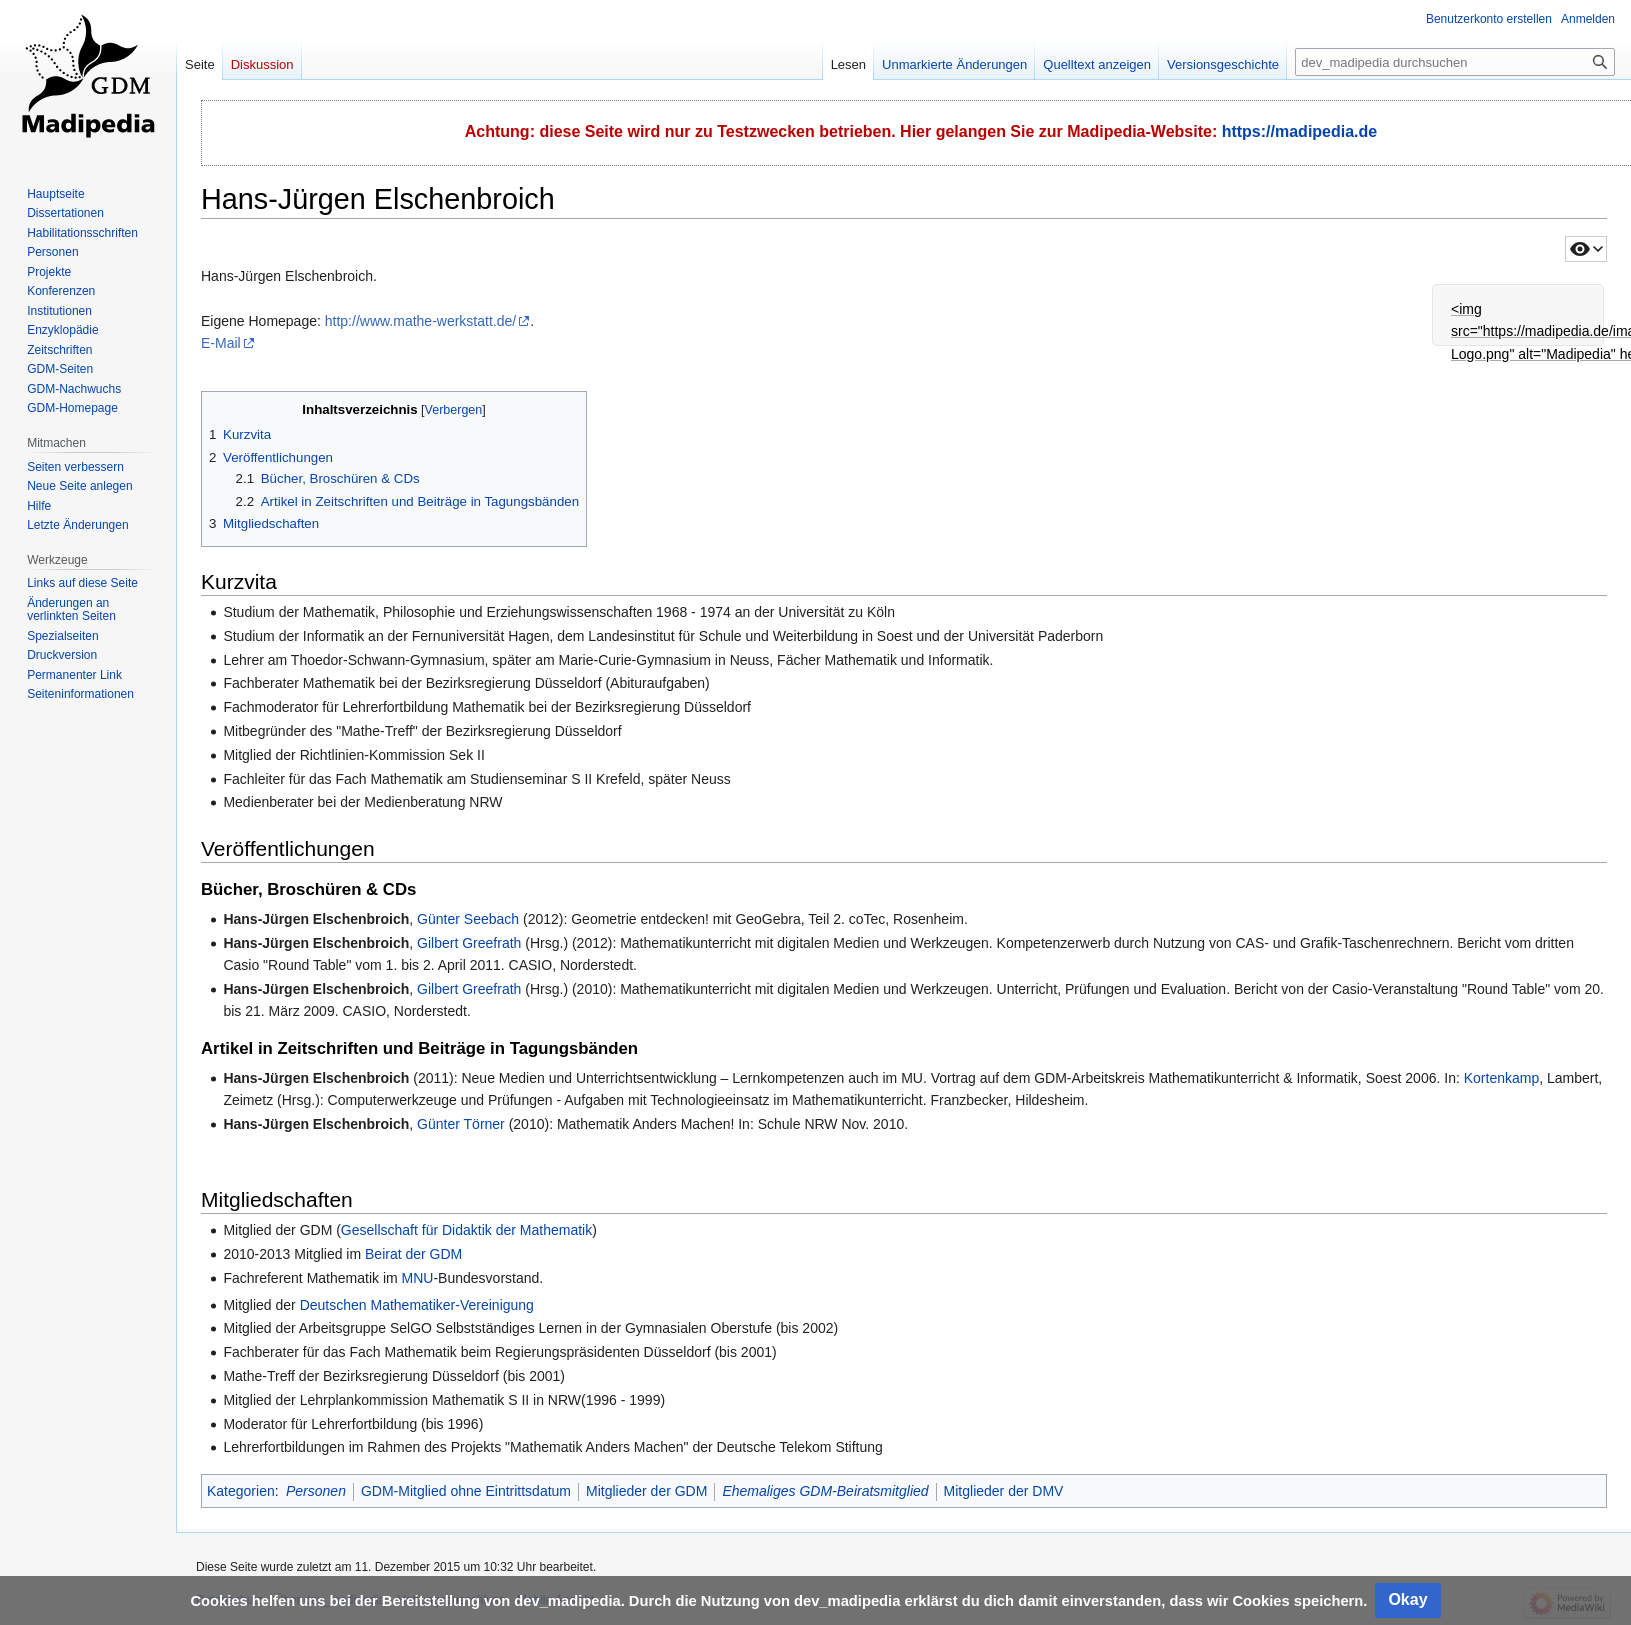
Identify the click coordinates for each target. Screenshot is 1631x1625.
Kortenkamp (1501, 1078)
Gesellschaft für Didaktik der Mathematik (466, 1230)
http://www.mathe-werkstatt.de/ (420, 321)
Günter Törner (461, 1124)
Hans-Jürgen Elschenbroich (316, 919)
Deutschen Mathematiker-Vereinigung (417, 1305)
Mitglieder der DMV (1004, 1491)
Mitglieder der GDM (646, 1491)
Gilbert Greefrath (469, 943)
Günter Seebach (468, 919)
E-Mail (221, 343)
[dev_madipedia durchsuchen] (1455, 62)
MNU (418, 1278)
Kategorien (241, 1491)
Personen (316, 1491)
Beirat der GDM (413, 1254)
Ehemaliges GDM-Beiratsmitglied (825, 1491)
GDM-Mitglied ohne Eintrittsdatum (466, 1491)
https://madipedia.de (1300, 131)
